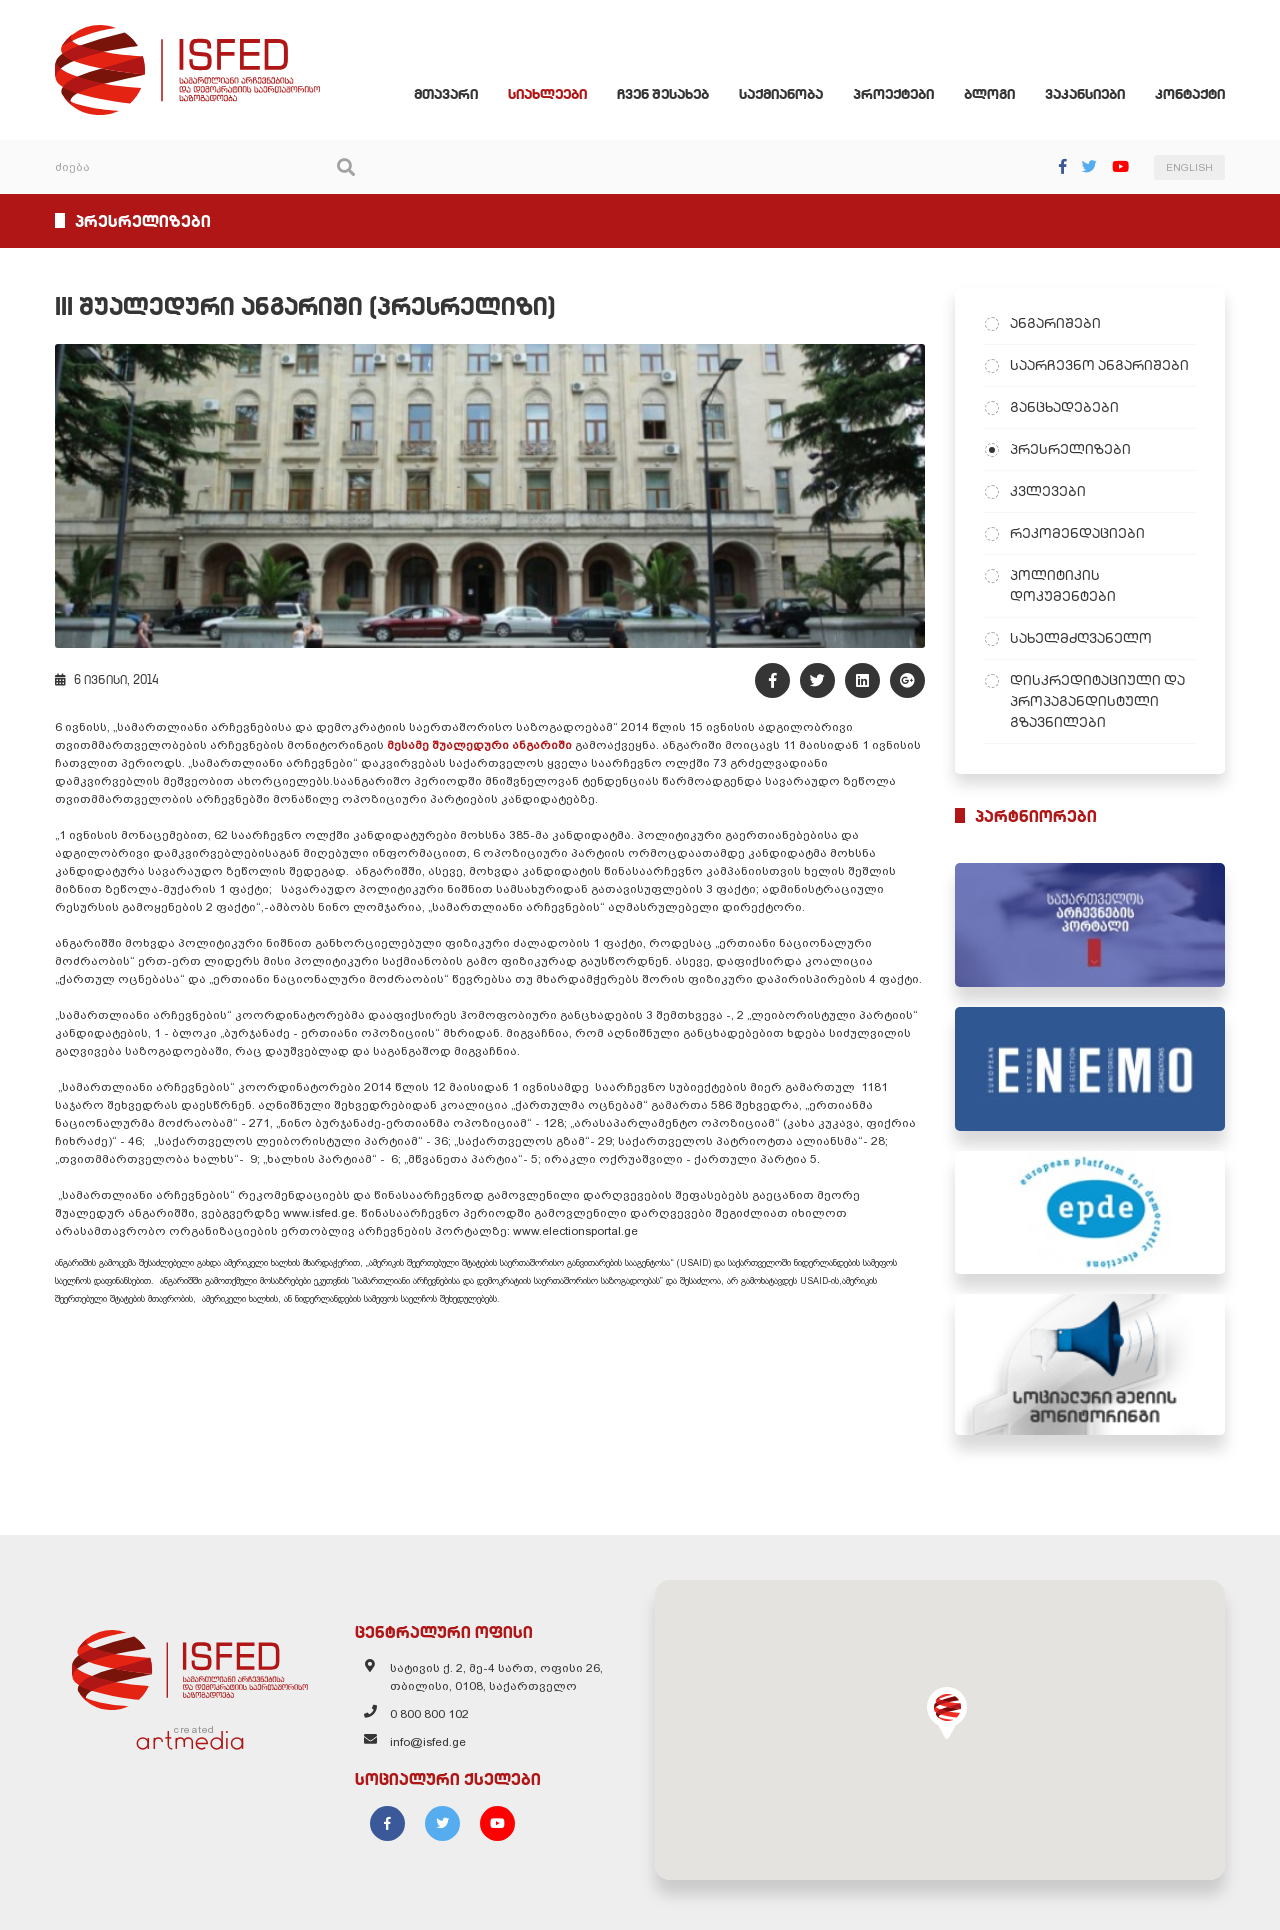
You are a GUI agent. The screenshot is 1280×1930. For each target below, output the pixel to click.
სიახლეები (547, 94)
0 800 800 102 (429, 1714)
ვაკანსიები (1085, 94)
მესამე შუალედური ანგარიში (479, 745)
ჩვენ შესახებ (663, 94)
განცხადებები (1064, 407)
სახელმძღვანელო (1081, 638)
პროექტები (893, 94)
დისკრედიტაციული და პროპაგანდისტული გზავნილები (1097, 701)
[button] (947, 1713)
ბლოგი (989, 94)
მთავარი (446, 94)
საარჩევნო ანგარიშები (1099, 365)
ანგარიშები (1055, 323)
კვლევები (1048, 491)
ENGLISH (1189, 167)
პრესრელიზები (1070, 449)
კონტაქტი (1190, 94)
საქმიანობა (781, 94)
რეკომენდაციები (1077, 533)
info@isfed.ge (428, 1742)
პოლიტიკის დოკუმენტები (1063, 585)
